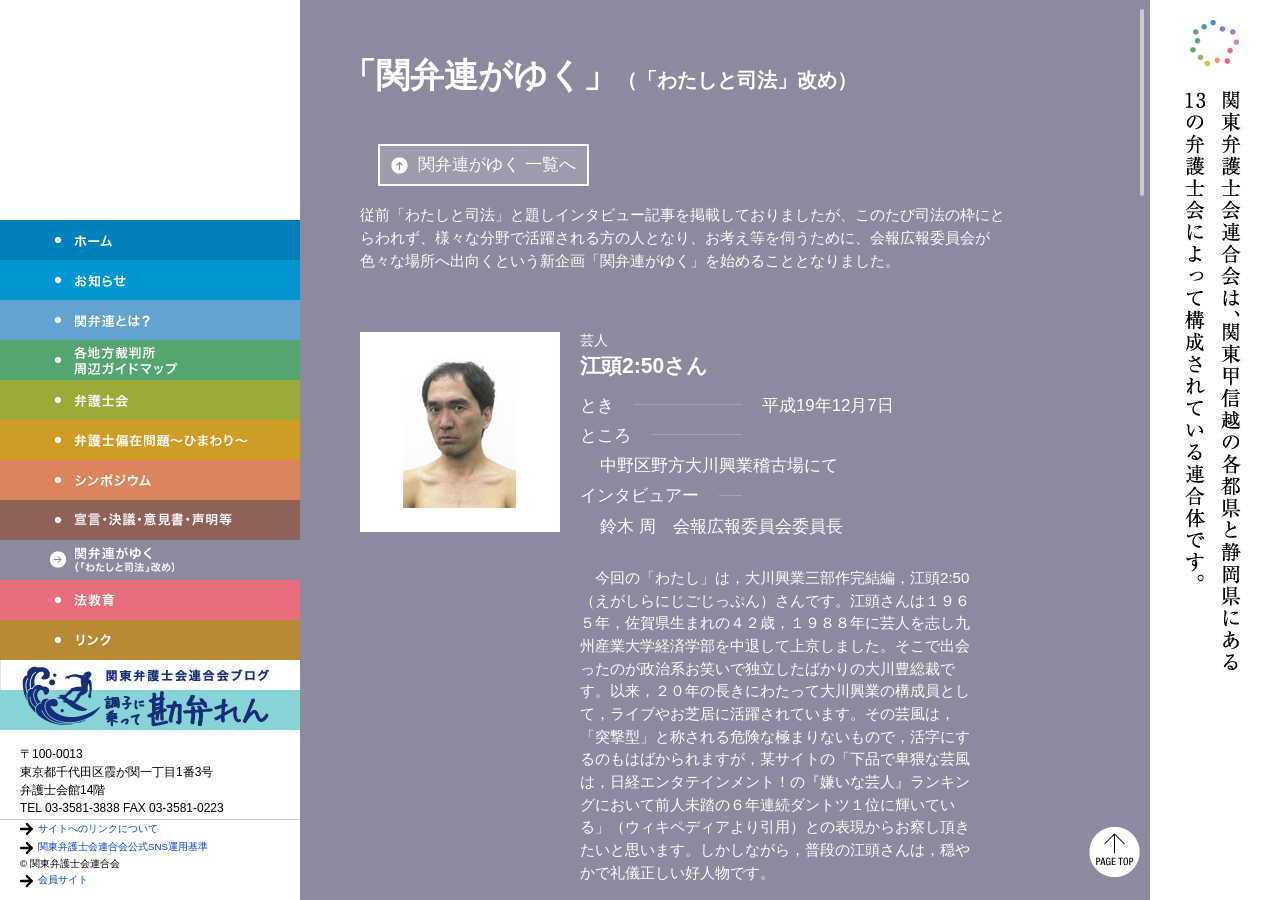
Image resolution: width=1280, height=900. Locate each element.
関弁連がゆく (150, 560)
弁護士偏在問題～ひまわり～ (150, 440)
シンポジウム (150, 480)
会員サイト (63, 879)
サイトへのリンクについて (98, 828)
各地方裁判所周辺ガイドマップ (150, 360)
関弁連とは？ (150, 320)
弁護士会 (150, 400)
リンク (150, 640)
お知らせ (150, 280)
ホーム (150, 240)
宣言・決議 (150, 520)
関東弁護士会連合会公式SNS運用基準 (123, 846)
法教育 (150, 600)
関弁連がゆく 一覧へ (483, 164)
